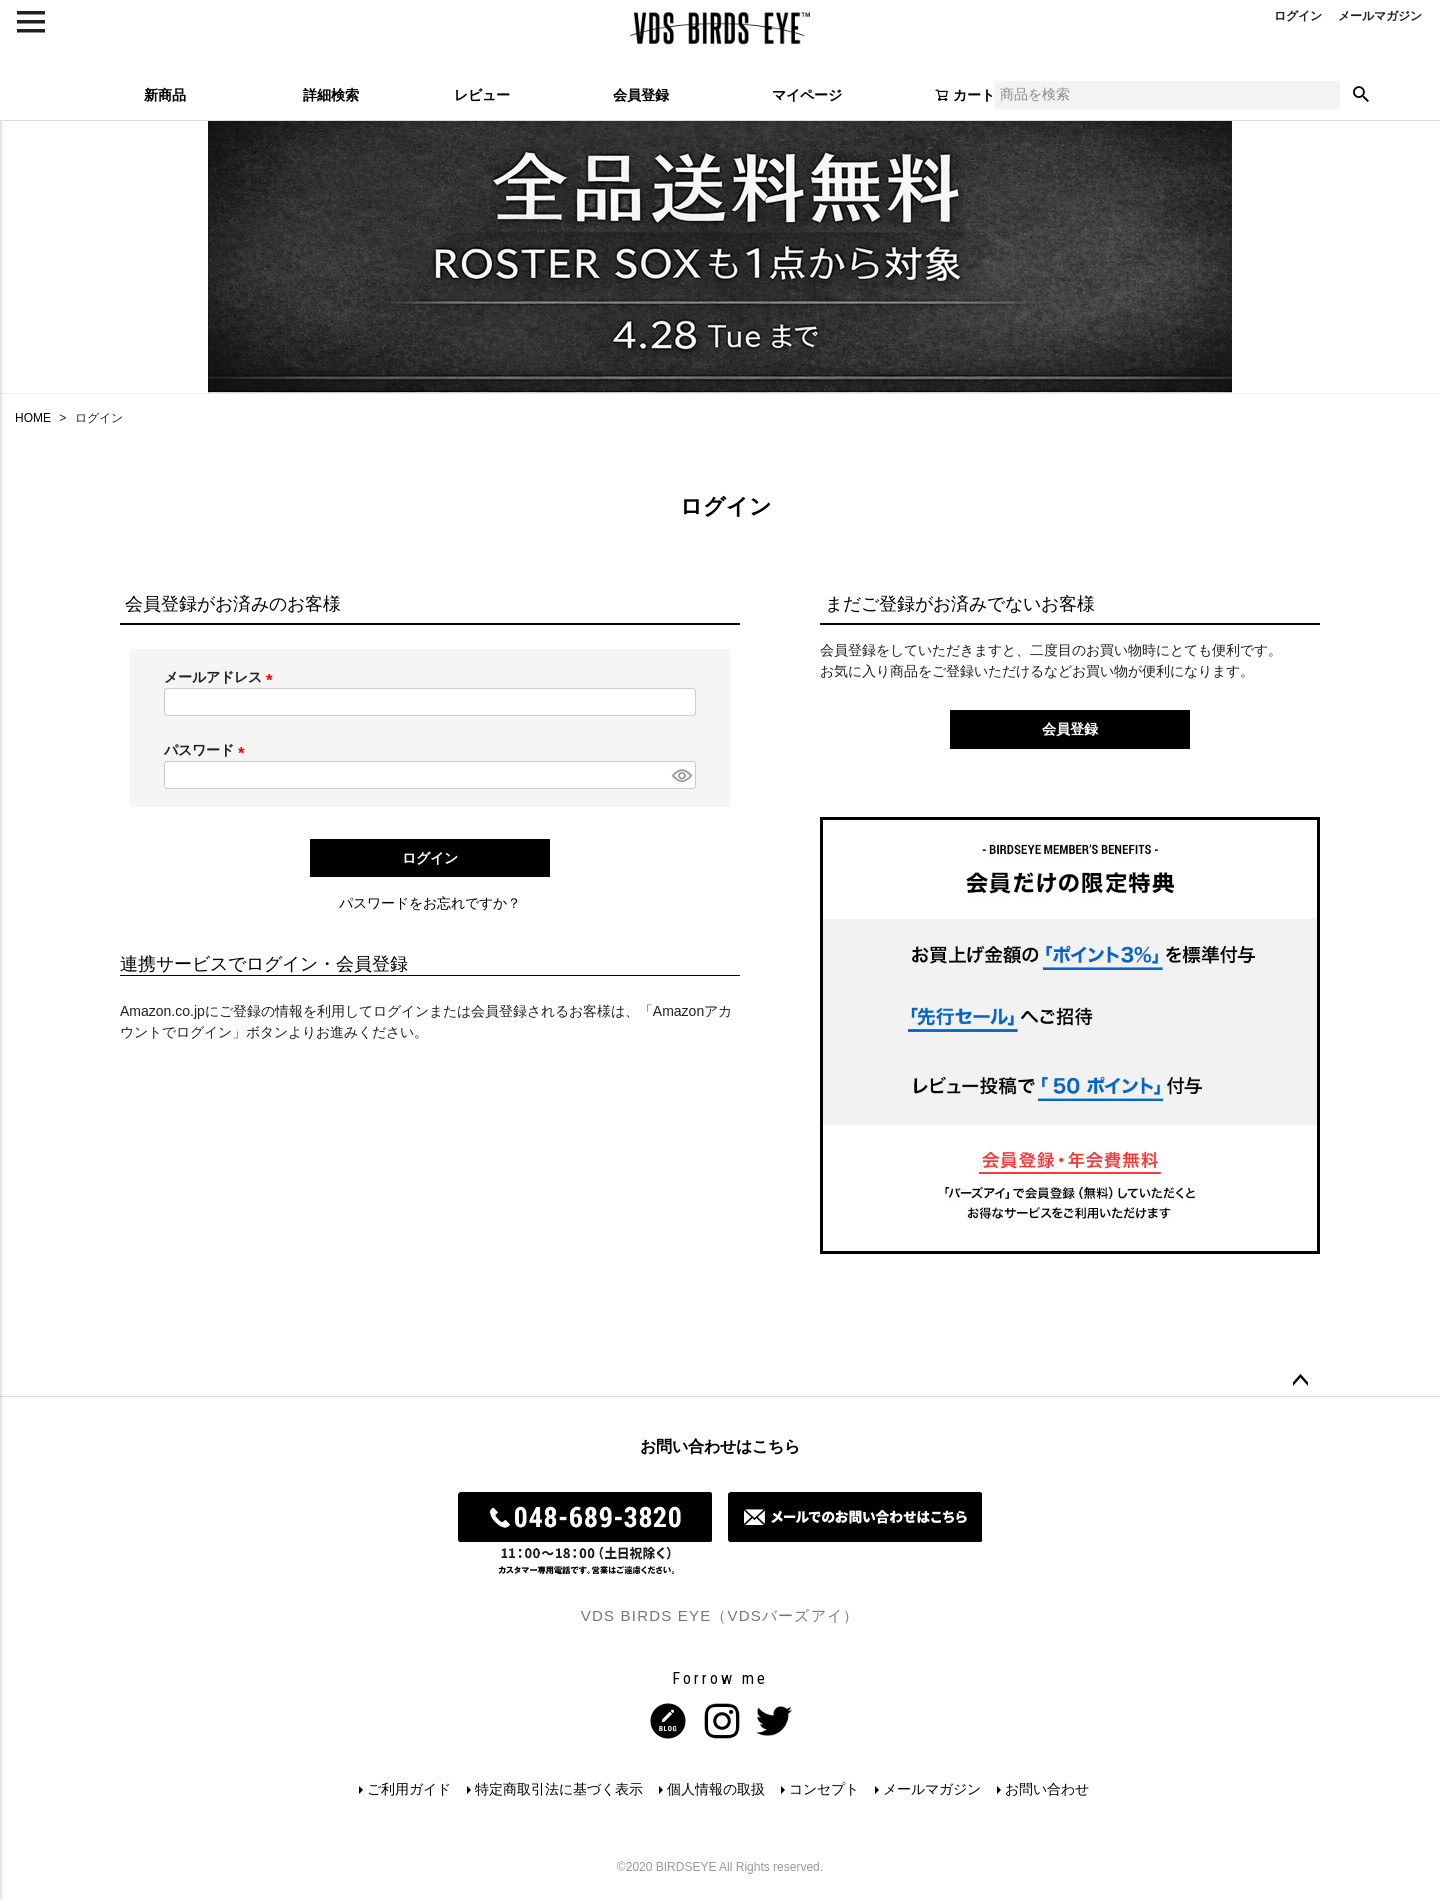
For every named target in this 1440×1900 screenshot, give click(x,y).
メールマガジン (932, 1789)
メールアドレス (222, 677)
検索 (1361, 95)
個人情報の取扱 (716, 1789)
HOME (33, 418)
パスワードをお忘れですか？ (430, 903)
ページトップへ (1300, 1381)
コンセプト (824, 1789)
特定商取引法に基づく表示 (559, 1789)
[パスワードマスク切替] (681, 775)
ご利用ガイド (409, 1789)
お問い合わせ (1047, 1789)
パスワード (208, 750)
